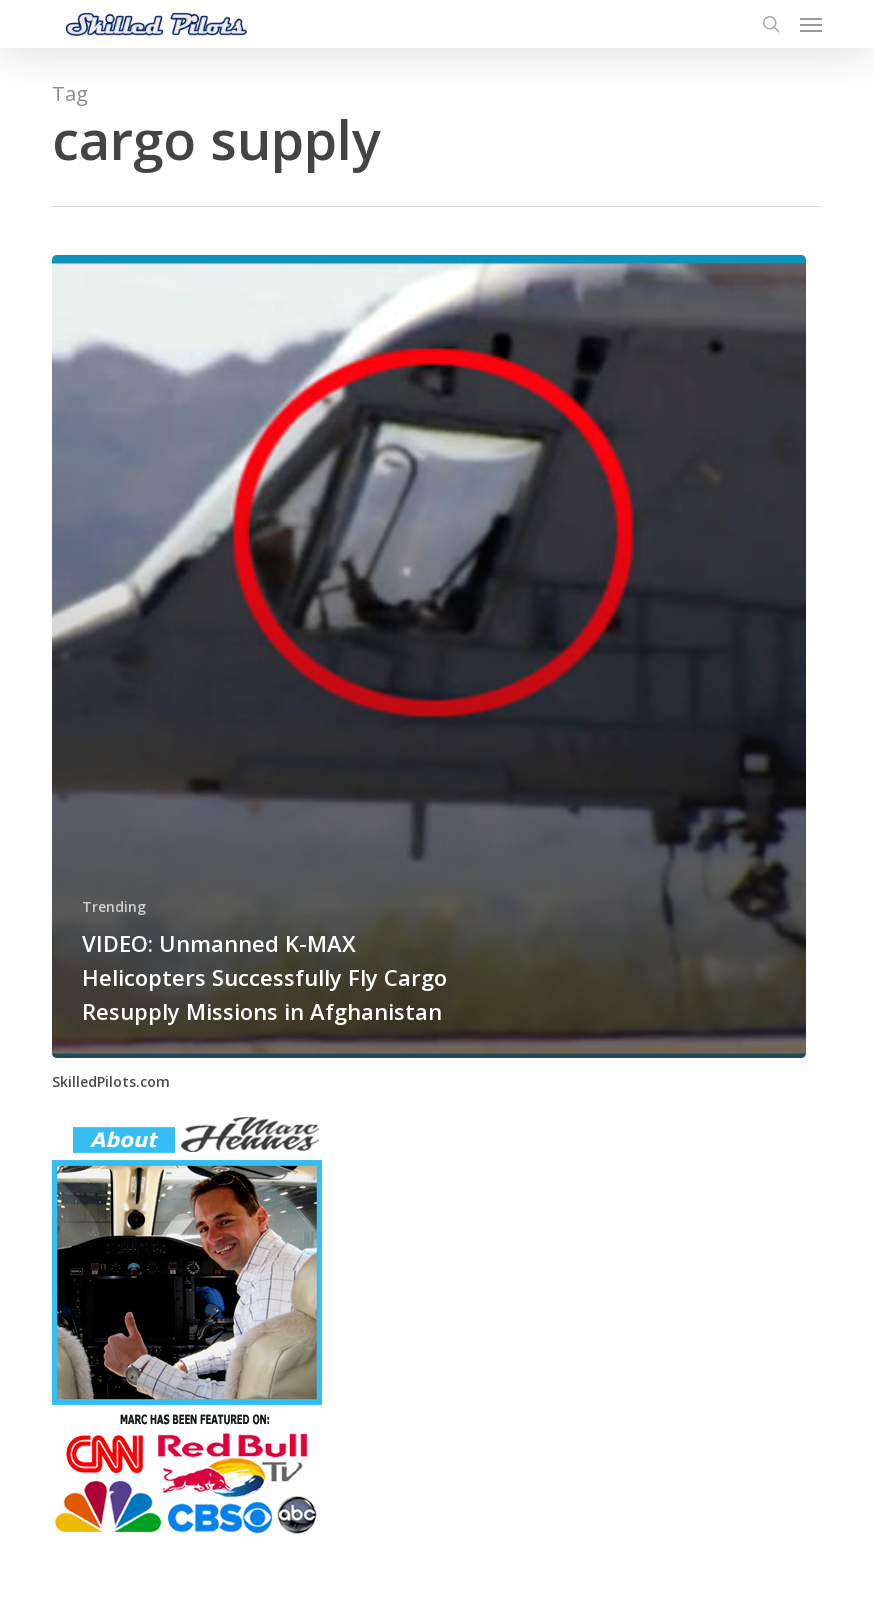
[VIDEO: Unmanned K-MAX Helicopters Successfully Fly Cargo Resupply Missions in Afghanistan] (428, 656)
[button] (811, 24)
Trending (114, 906)
